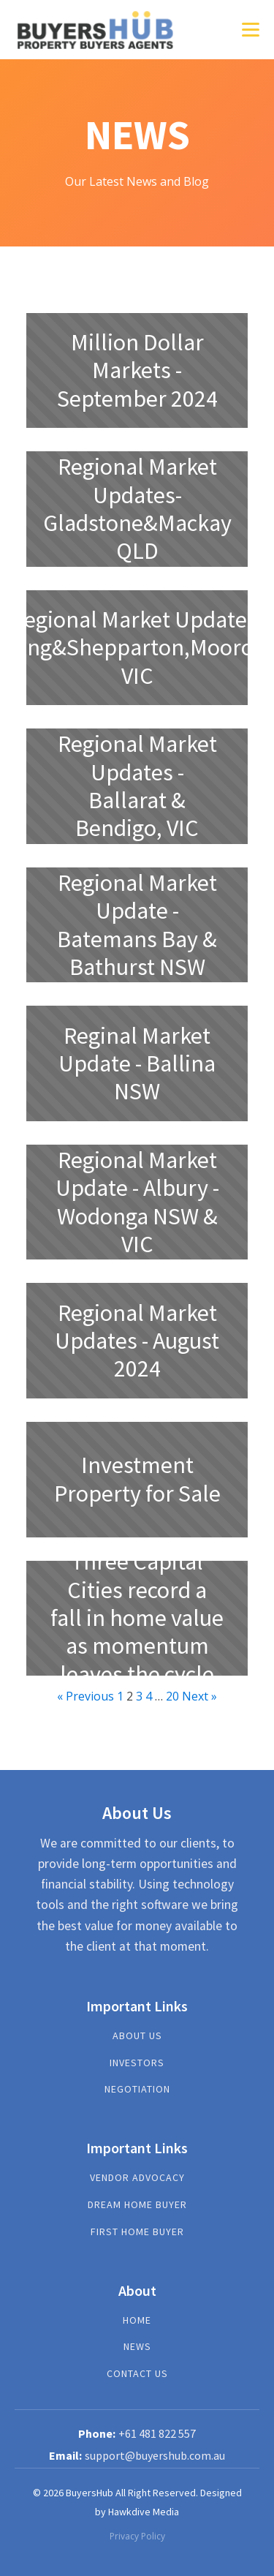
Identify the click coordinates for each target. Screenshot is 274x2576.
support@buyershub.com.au (155, 2455)
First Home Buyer (137, 2232)
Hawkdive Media (143, 2511)
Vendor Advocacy (137, 2178)
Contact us (137, 2374)
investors (137, 2063)
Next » (199, 1696)
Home (137, 2320)
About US (137, 2036)
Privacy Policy (137, 2536)
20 (172, 1696)
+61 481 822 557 (157, 2433)
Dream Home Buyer (137, 2205)
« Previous (85, 1696)
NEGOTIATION (137, 2089)
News (137, 2346)
